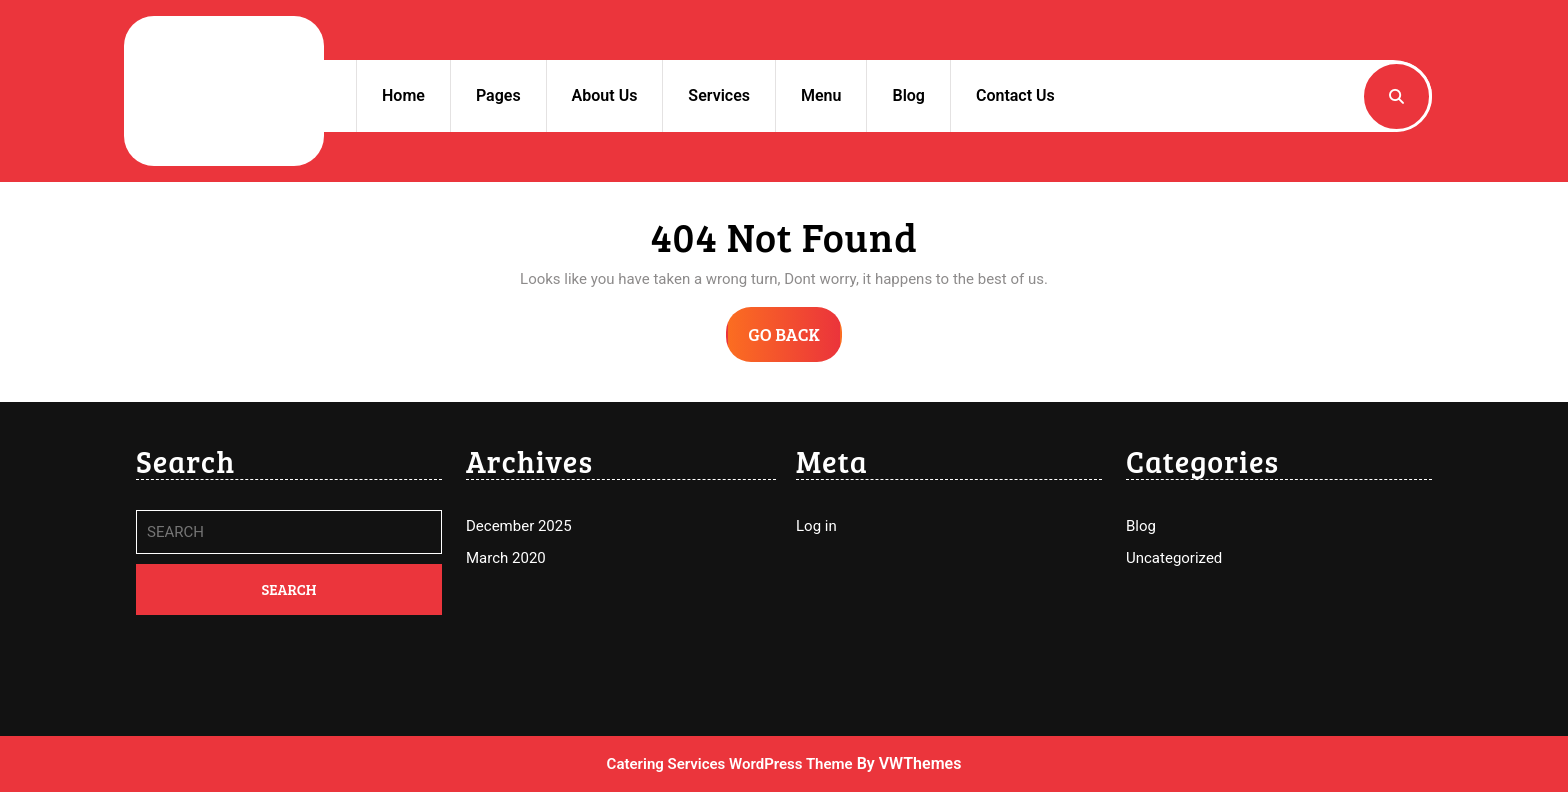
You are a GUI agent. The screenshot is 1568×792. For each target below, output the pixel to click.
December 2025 (519, 526)
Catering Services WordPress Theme (730, 764)
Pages (498, 95)
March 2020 (506, 558)
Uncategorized (1174, 558)
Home (403, 95)
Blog (908, 95)
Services (719, 95)
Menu (821, 95)
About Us (605, 95)
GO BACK (795, 341)
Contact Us (1015, 95)
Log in (816, 526)
